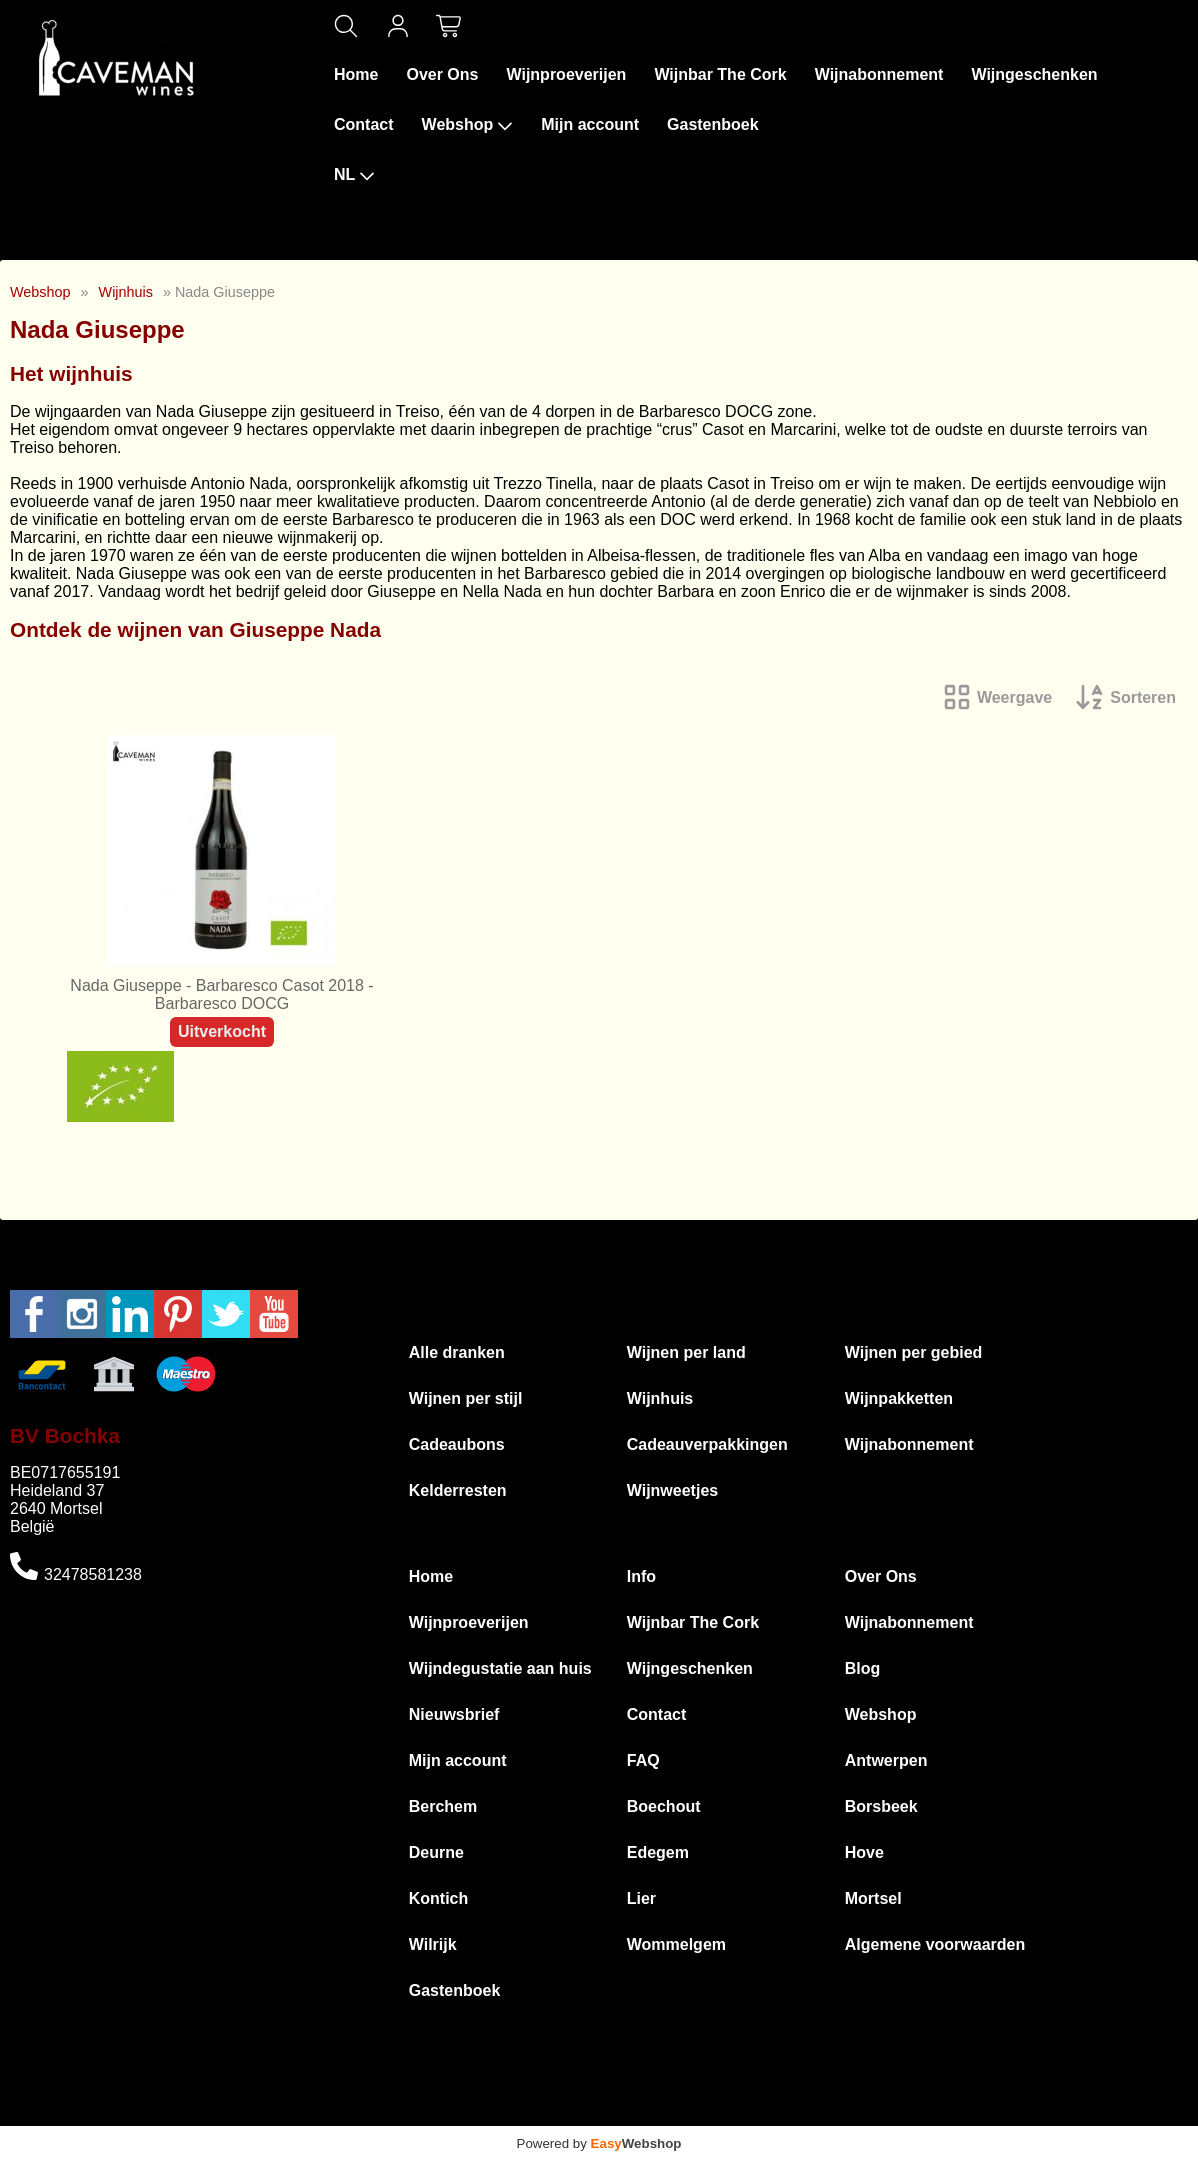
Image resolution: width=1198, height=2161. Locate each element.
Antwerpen (886, 1760)
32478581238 (93, 1574)
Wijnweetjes (672, 1490)
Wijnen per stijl (466, 1398)
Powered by (599, 2143)
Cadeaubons (457, 1444)
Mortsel (873, 1898)
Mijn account (590, 124)
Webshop (468, 125)
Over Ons (442, 74)
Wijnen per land (686, 1352)
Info (641, 1576)
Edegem (658, 1852)
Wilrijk (433, 1944)
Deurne (436, 1852)
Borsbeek (881, 1806)
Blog (863, 1668)
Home (356, 74)
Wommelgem (676, 1944)
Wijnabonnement (879, 74)
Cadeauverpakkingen (707, 1444)
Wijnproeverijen (566, 74)
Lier (641, 1898)
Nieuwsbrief (454, 1714)
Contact (364, 124)
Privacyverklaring (802, 2116)
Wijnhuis (126, 292)
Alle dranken (457, 1352)
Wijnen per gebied (914, 1352)
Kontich (439, 1898)
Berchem (443, 1806)
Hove (864, 1852)
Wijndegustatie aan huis (500, 1668)
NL (354, 175)
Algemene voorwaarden (935, 1944)
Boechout (664, 1806)
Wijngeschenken (1034, 74)
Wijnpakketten (899, 1398)
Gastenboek (713, 124)
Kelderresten (458, 1490)
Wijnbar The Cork (720, 74)
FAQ (643, 1760)
